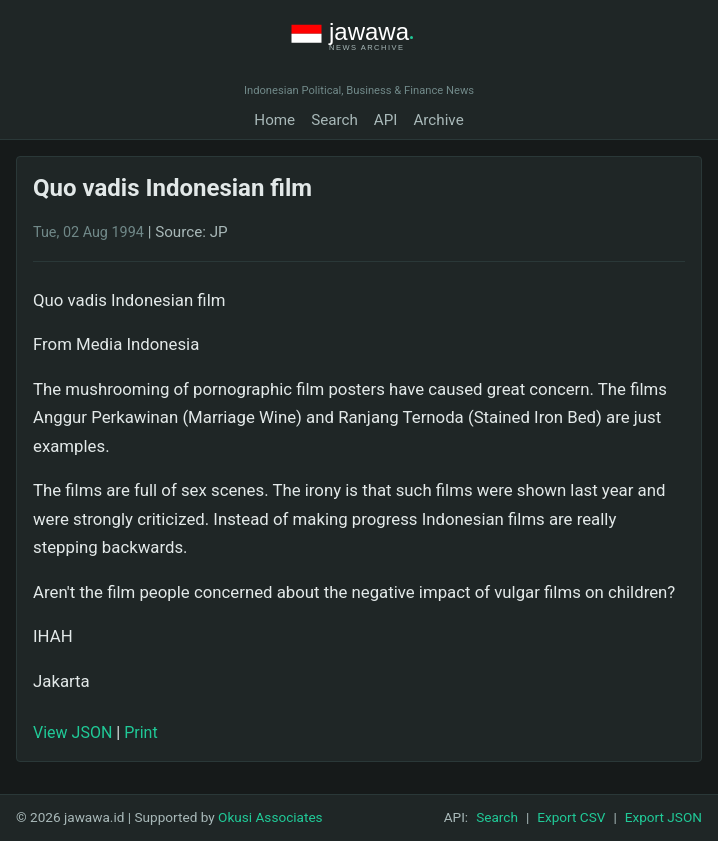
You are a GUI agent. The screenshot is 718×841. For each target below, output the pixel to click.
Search (334, 120)
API (386, 120)
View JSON (72, 732)
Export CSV (571, 817)
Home (274, 120)
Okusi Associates (270, 817)
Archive (438, 120)
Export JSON (663, 817)
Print (140, 732)
